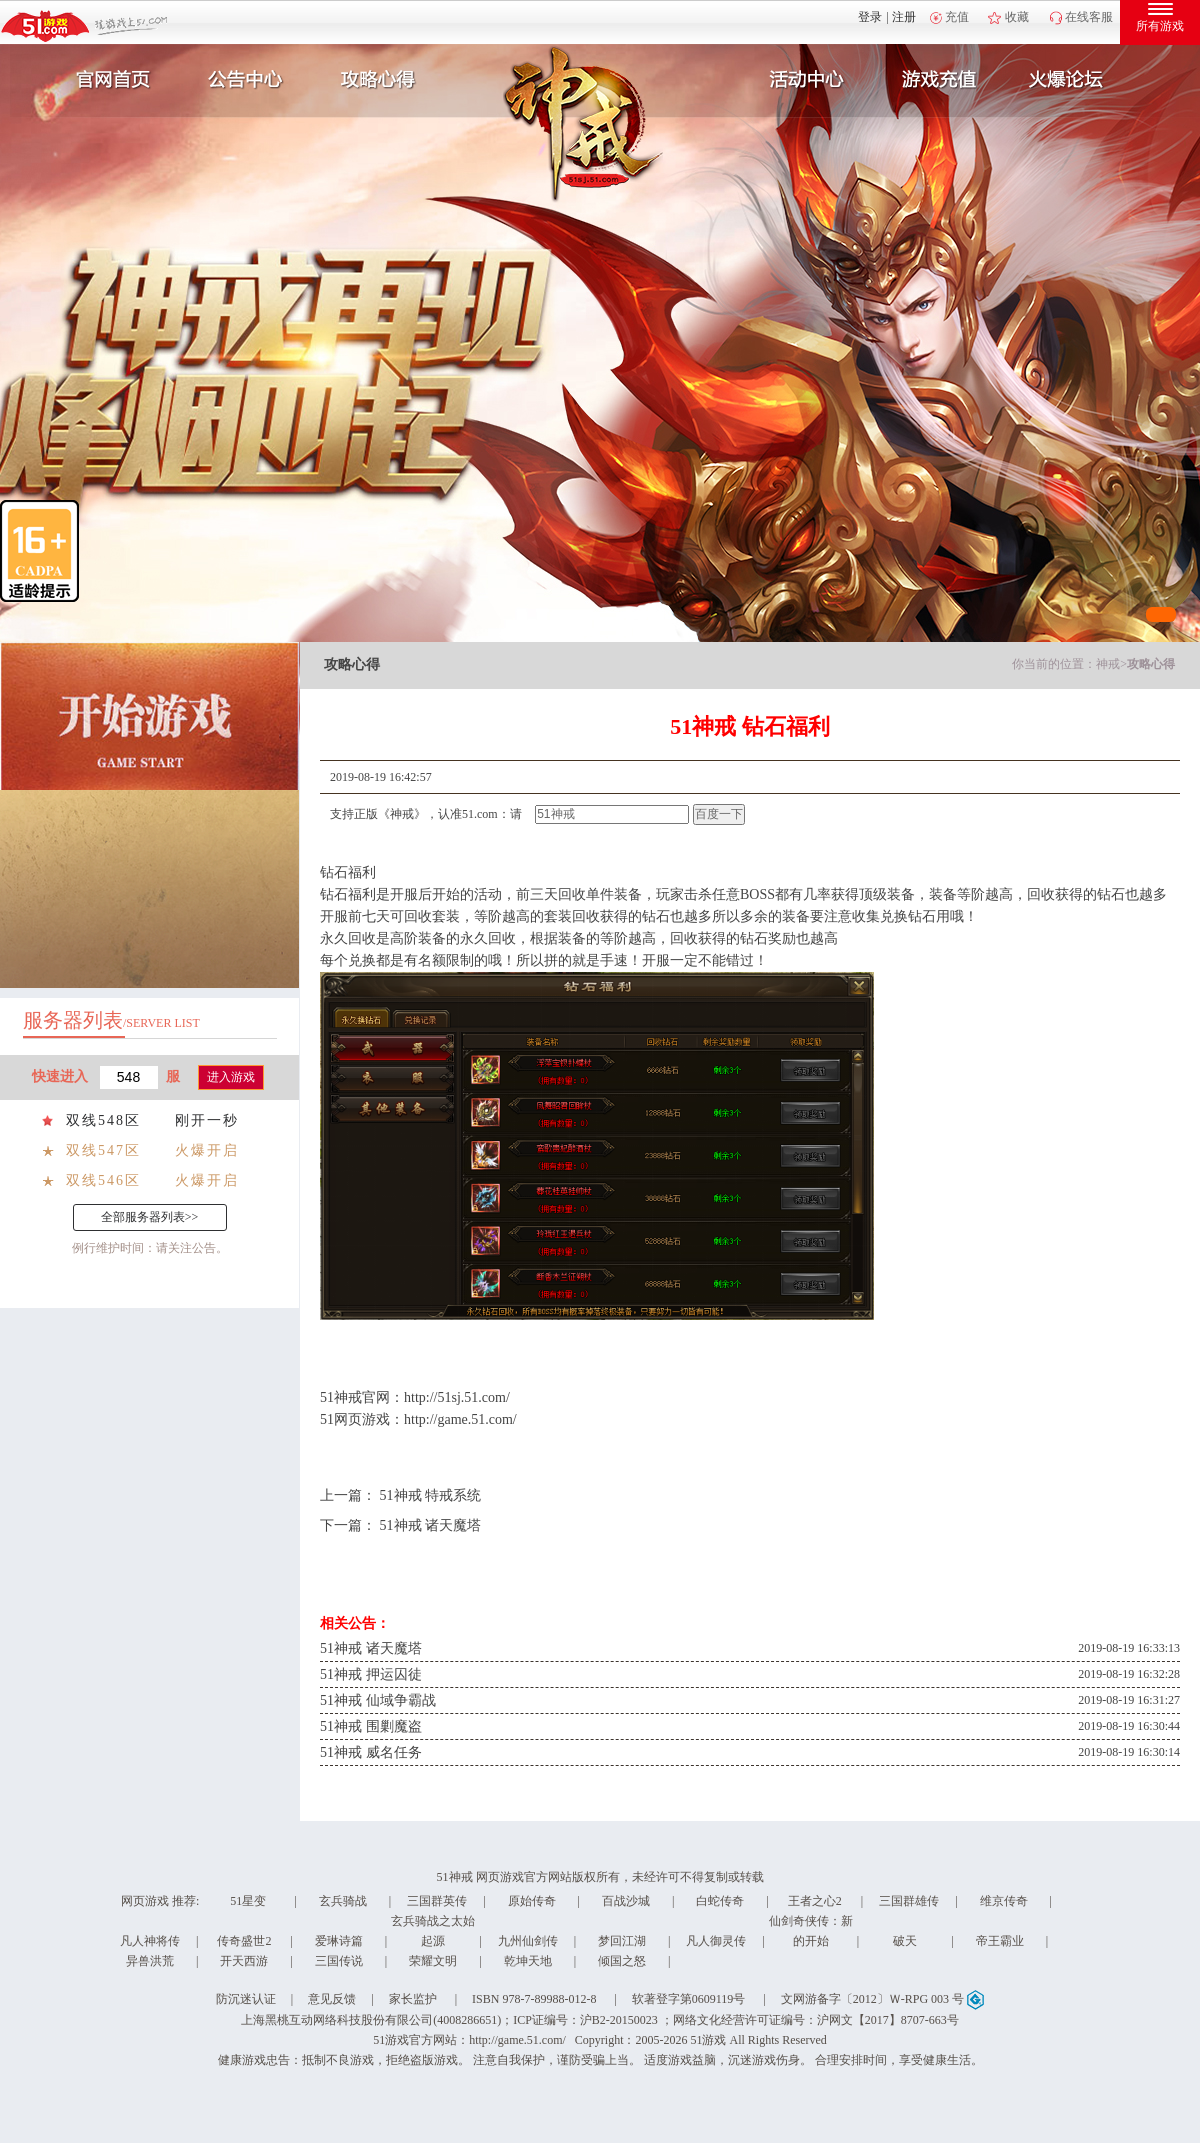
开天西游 (244, 1961)
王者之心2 (815, 1901)
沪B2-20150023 (619, 2020)
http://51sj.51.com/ (457, 1397)
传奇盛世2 (244, 1941)
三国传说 (339, 1961)
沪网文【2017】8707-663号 (888, 2020)
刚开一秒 (207, 1120)
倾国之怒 (622, 1961)
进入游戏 (231, 1077)
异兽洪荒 (150, 1961)
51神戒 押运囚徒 (371, 1674)
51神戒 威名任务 (371, 1752)
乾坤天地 (528, 1961)
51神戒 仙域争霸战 (378, 1700)
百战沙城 (626, 1901)
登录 (870, 17)
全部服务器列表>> (150, 1217)
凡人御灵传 (716, 1941)
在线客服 (1089, 17)
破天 (905, 1941)
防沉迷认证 (246, 1999)
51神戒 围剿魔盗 (371, 1726)
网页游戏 (145, 1901)
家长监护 (413, 1999)
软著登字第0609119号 (689, 1999)
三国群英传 (437, 1901)
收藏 (1017, 17)
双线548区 (103, 1120)
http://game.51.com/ (460, 1419)
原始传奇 (532, 1901)
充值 (957, 17)
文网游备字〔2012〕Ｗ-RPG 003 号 (882, 1999)
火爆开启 (207, 1150)
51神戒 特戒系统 (431, 1495)
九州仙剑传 (528, 1941)
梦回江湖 (622, 1941)
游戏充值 (939, 80)
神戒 (1108, 664)
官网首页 (106, 80)
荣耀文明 (433, 1961)
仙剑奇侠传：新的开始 (811, 1931)
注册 (904, 17)
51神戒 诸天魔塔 (431, 1525)
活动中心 (802, 80)
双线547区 (103, 1150)
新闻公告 (243, 80)
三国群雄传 (909, 1901)
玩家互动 (1076, 80)
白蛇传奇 (720, 1901)
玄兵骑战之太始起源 (433, 1931)
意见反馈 (332, 1999)
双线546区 (103, 1180)
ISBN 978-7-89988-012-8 (534, 1999)
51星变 (248, 1901)
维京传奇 (1004, 1901)
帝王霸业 (1000, 1941)
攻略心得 (380, 80)
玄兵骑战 (343, 1901)
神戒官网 (362, 1397)
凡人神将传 (150, 1941)
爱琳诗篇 (339, 1941)
